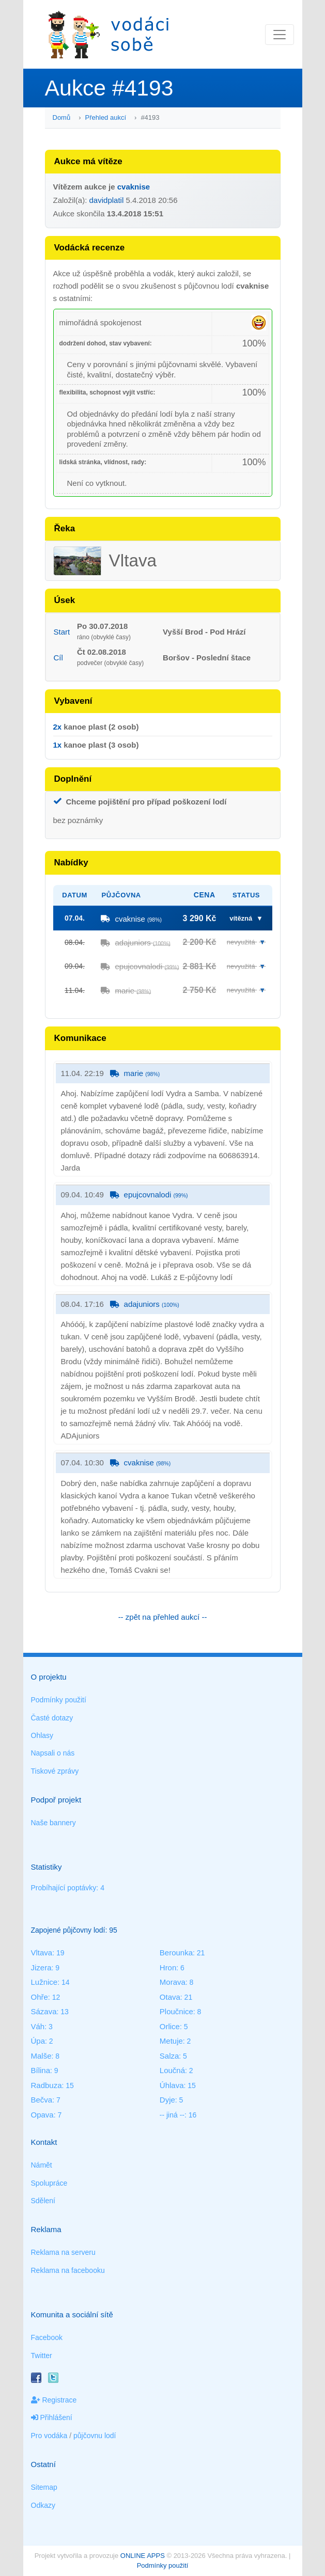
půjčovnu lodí (94, 2435)
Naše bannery (53, 1823)
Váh (38, 2026)
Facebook (47, 2337)
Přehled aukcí (106, 117)
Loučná (172, 2070)
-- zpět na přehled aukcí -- (162, 1617)
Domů (62, 117)
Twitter (41, 2355)
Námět (41, 2165)
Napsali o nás (53, 1753)
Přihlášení (51, 2417)
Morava (172, 1982)
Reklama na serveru (63, 2252)
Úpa (38, 2040)
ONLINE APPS (142, 2555)
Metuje (171, 2040)
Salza (169, 2055)
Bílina (41, 2070)
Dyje (167, 2099)
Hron (168, 1967)
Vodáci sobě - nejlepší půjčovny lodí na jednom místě (108, 34)
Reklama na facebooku (68, 2270)
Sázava (44, 2011)
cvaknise (133, 186)
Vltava (42, 1952)
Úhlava (172, 2085)
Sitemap (44, 2487)
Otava (170, 1997)
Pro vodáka (49, 2435)
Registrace (54, 2400)
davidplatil (106, 200)
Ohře (39, 1997)
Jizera (41, 1967)
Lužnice (44, 1982)
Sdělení (43, 2200)
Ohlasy (42, 1735)
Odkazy (43, 2505)
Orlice (170, 2026)
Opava (42, 2114)
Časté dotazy (52, 1718)
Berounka (176, 1952)
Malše (41, 2055)
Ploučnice (176, 2011)
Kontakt (44, 2142)
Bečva (42, 2099)
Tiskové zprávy (55, 1771)
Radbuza (46, 2085)
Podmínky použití (58, 1700)
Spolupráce (49, 2183)
